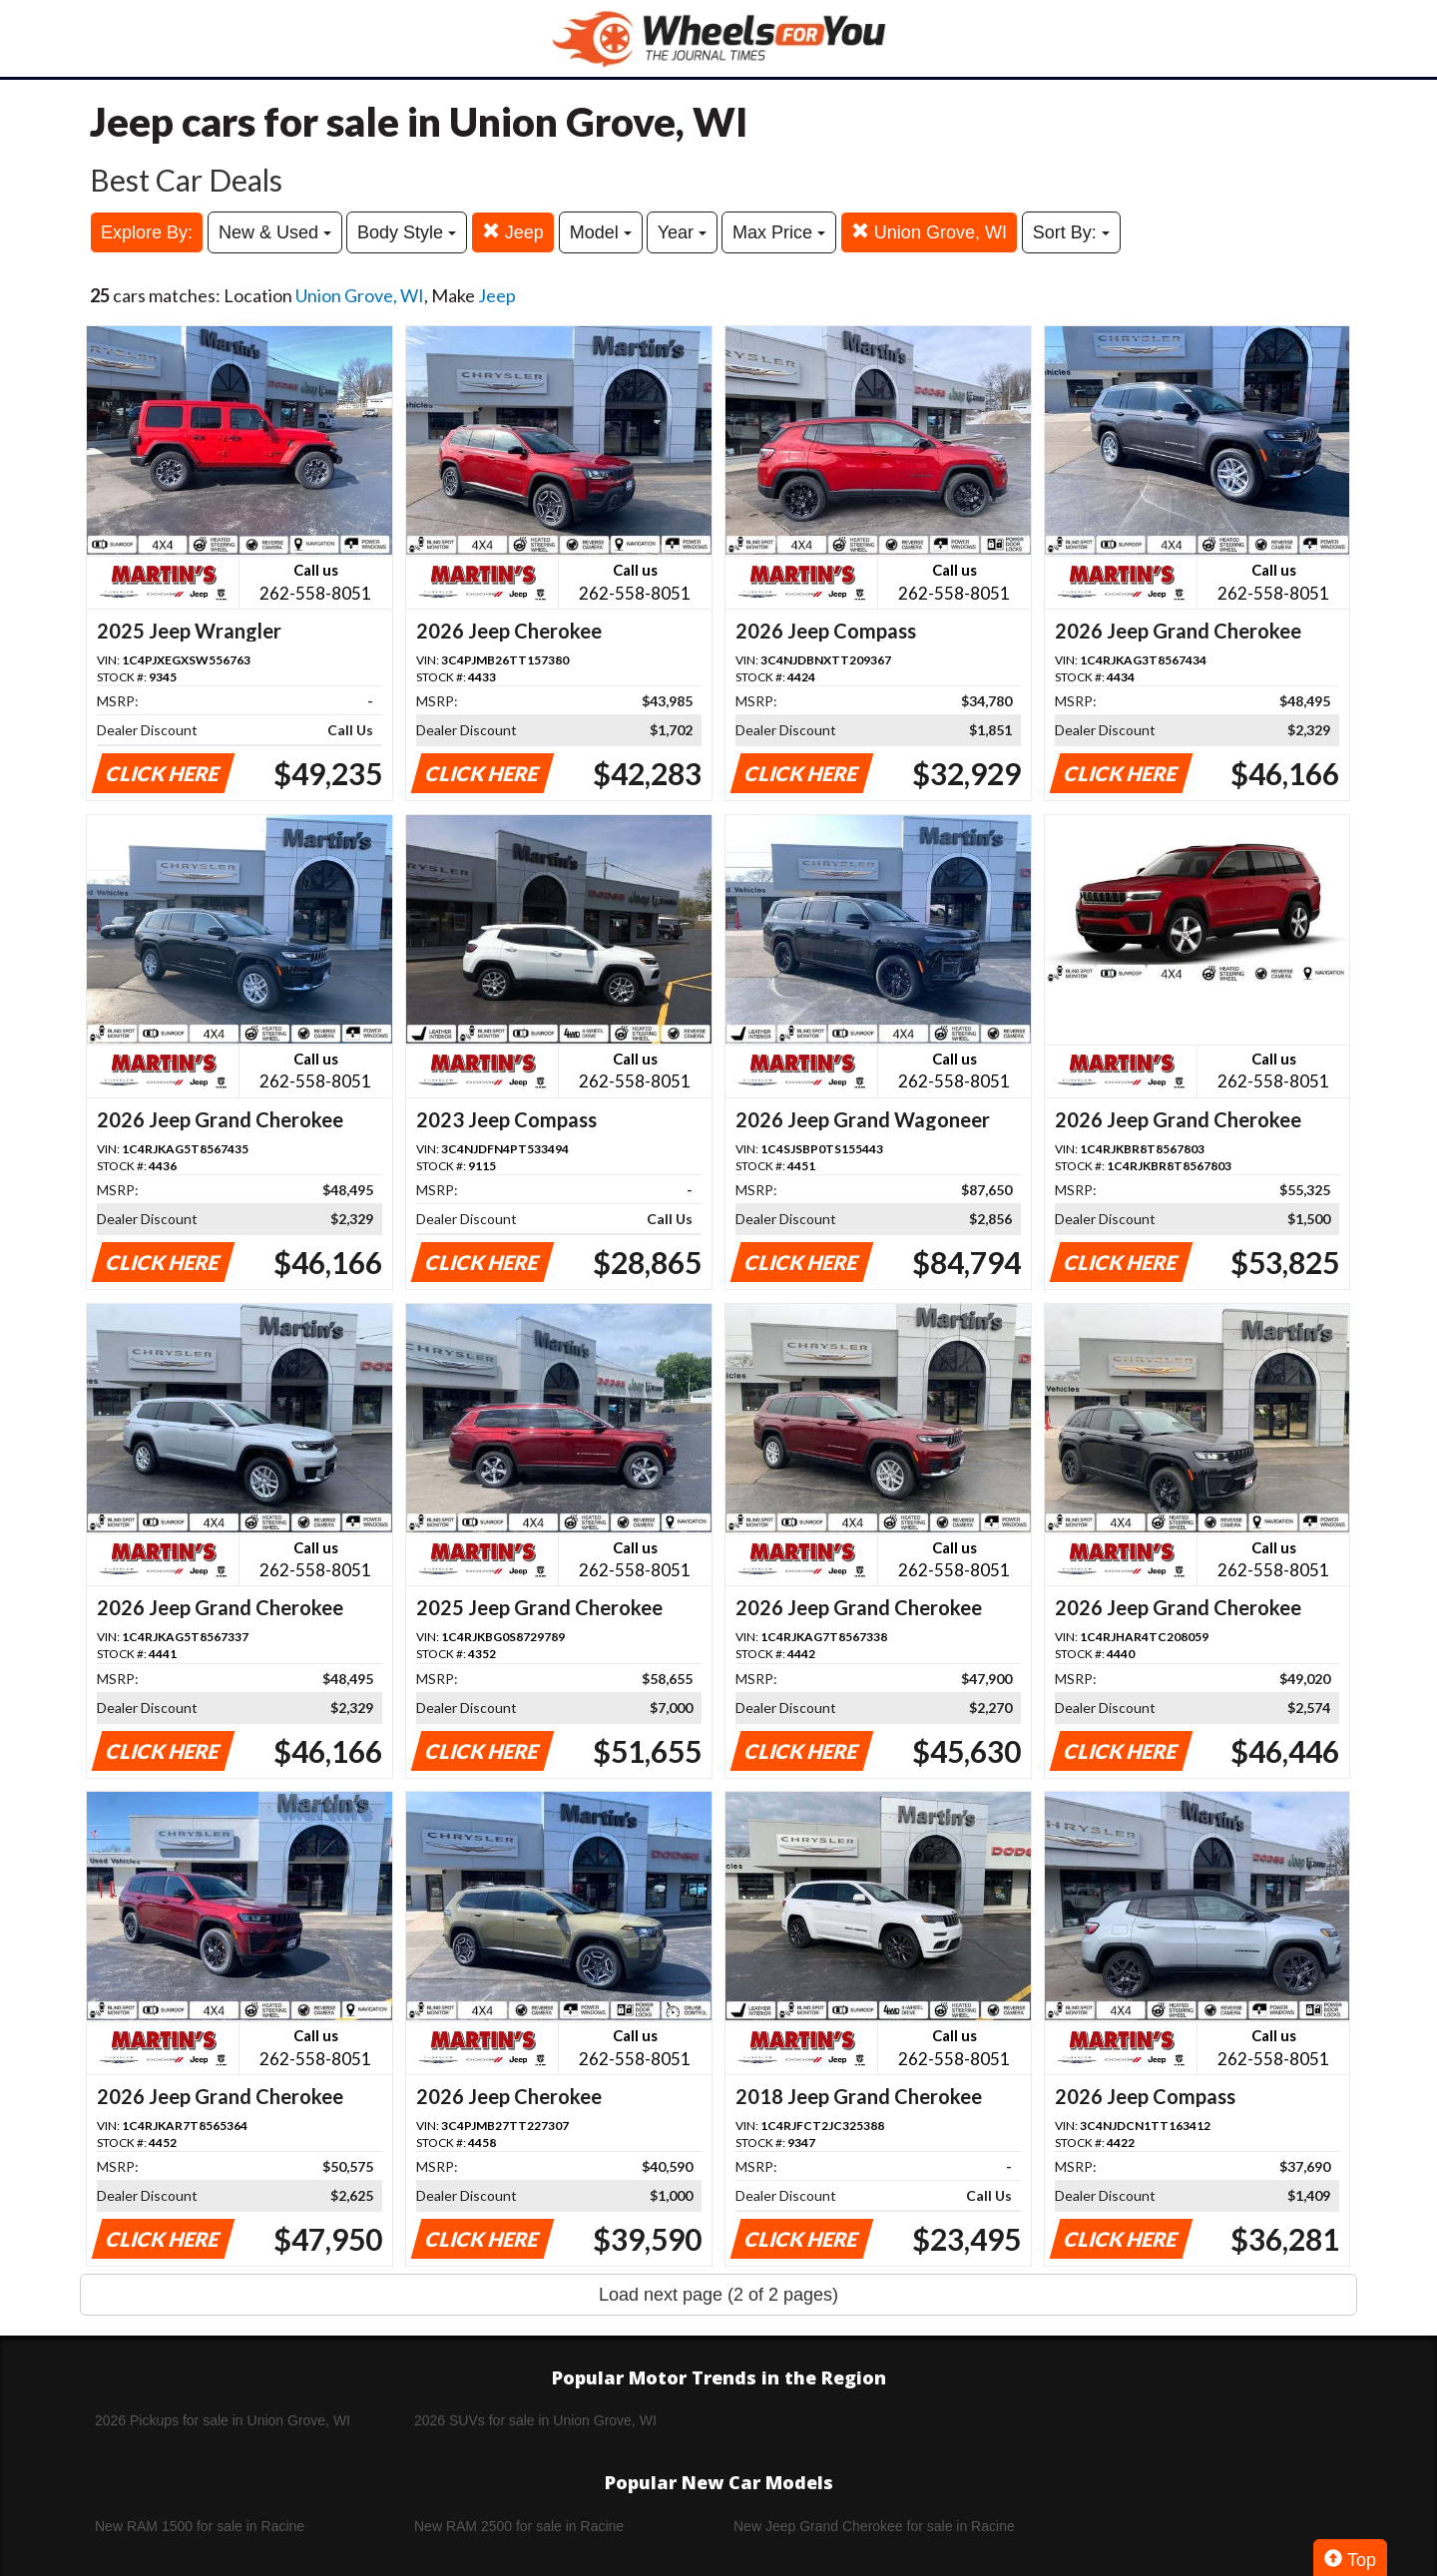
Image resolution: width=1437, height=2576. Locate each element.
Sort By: (1071, 232)
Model (601, 232)
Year (682, 232)
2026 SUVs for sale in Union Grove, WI (535, 2420)
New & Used (275, 232)
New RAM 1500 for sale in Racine (199, 2526)
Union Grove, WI (929, 231)
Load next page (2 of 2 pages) (718, 2295)
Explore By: (147, 232)
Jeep (513, 231)
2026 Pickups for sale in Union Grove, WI (222, 2420)
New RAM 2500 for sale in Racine (519, 2526)
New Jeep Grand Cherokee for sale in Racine (874, 2526)
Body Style (406, 232)
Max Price (778, 232)
